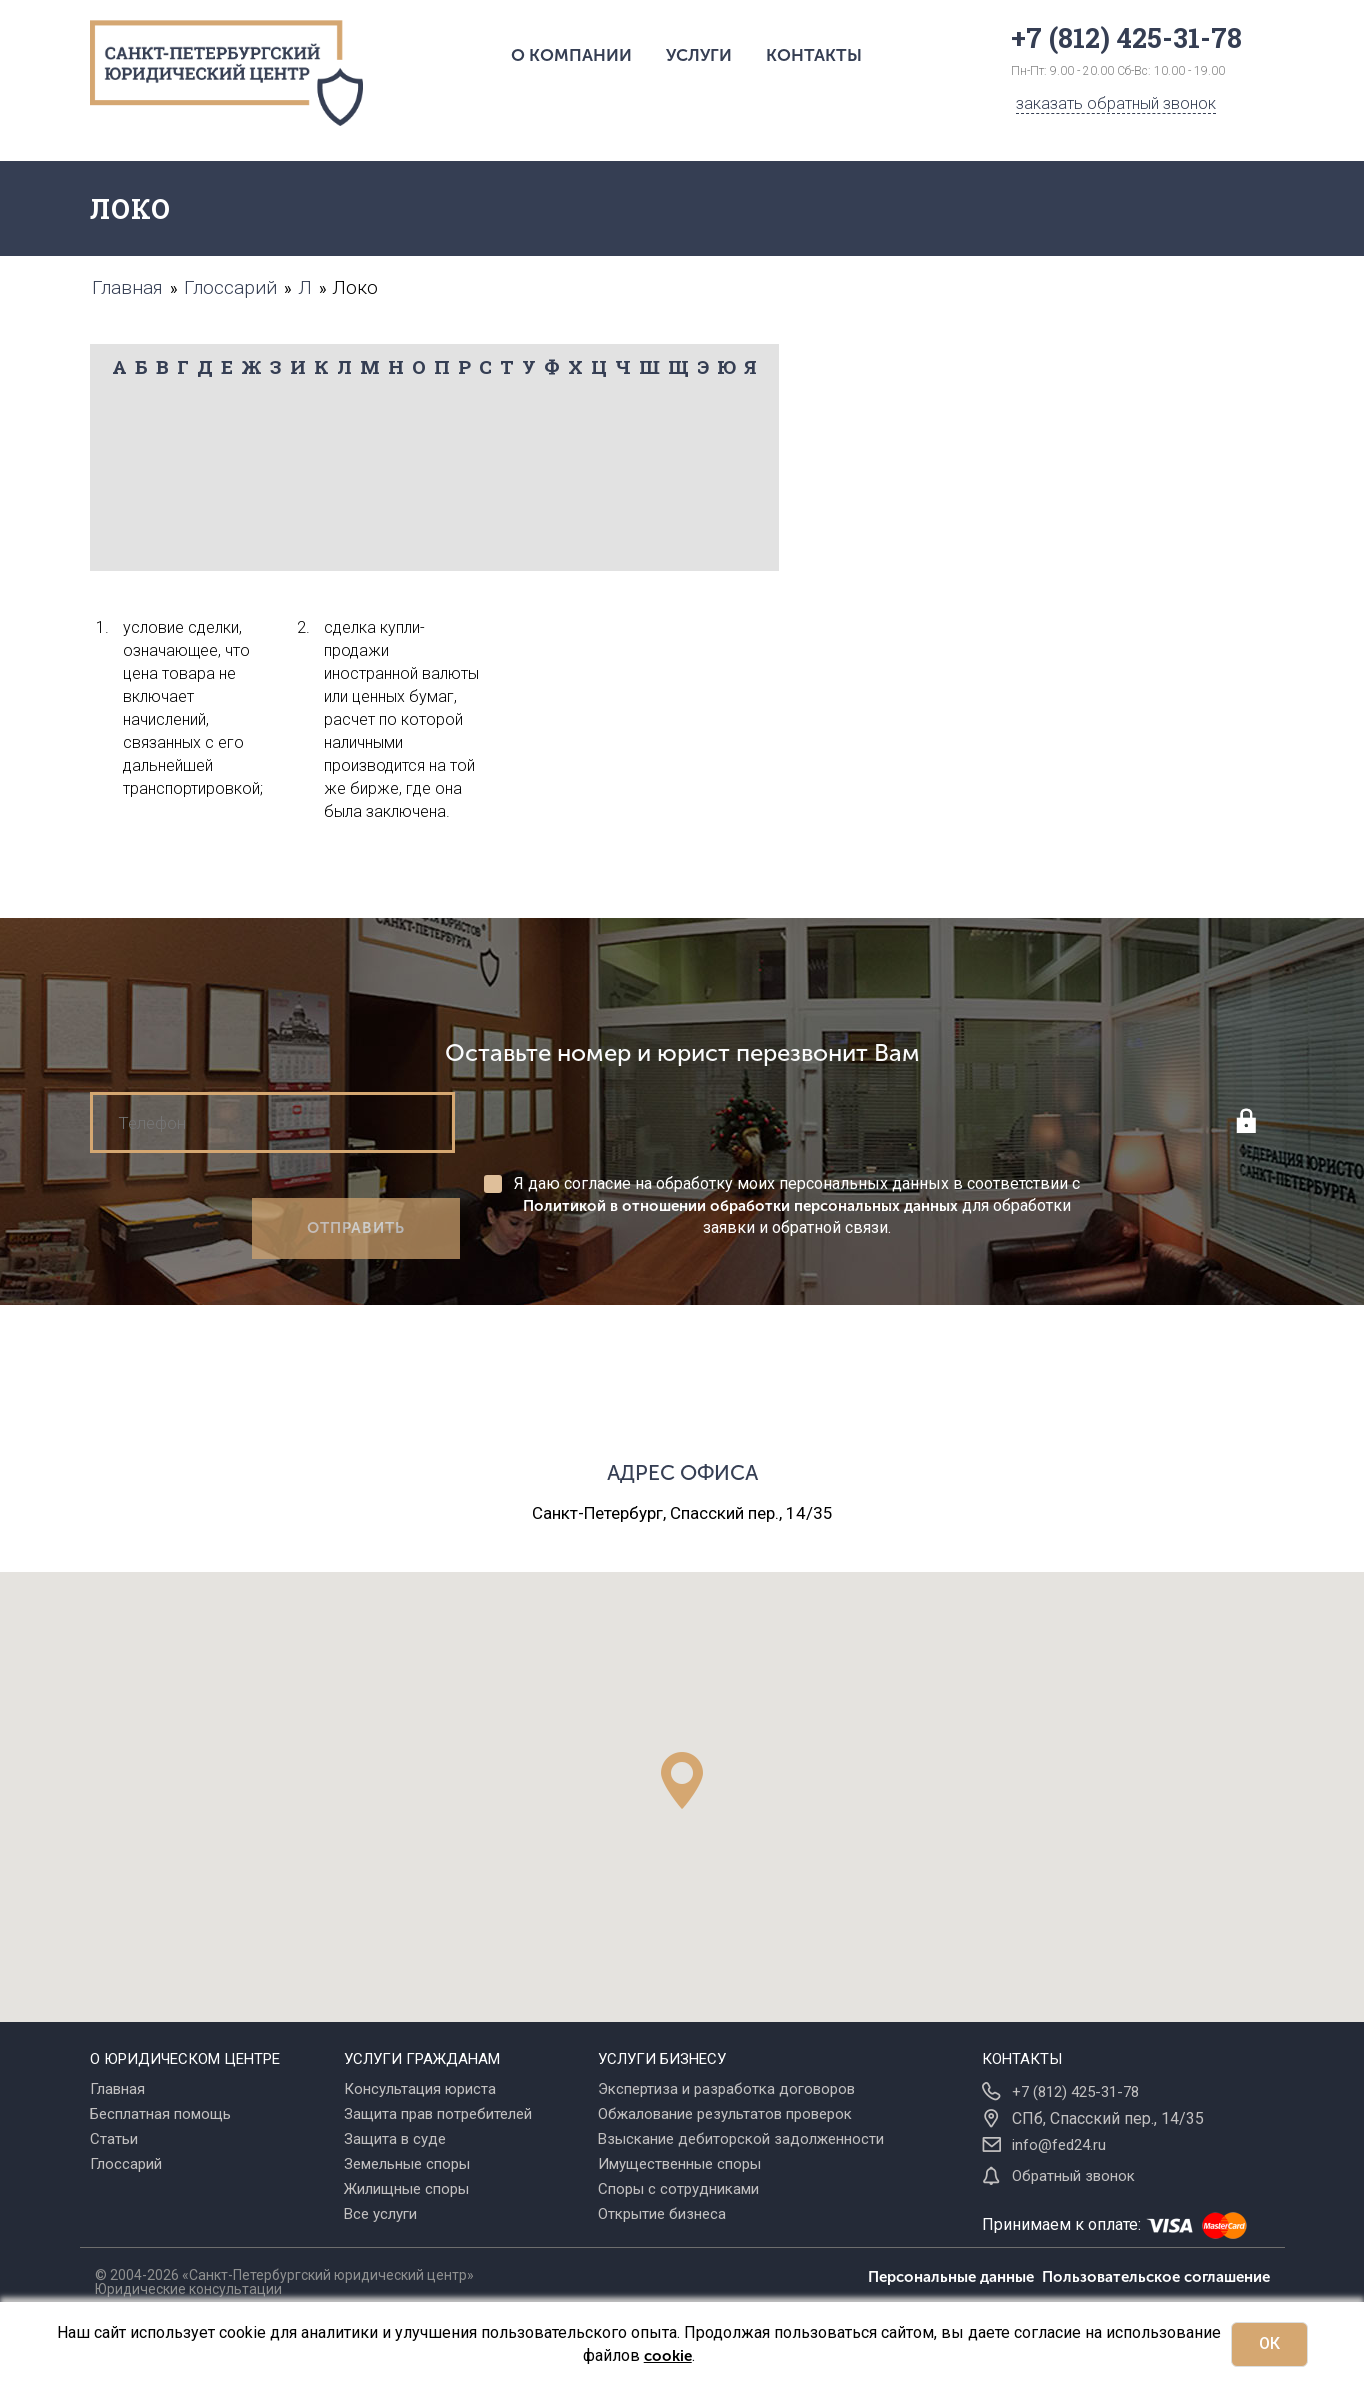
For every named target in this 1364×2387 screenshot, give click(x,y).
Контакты (814, 55)
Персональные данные (955, 2277)
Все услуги (380, 2214)
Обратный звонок (1073, 2176)
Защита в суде (395, 2139)
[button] (682, 1780)
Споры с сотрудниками (678, 2189)
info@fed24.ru (1059, 2145)
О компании (571, 55)
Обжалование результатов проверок (725, 2114)
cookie (668, 2356)
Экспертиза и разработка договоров (726, 2089)
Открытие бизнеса (662, 2214)
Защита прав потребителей (438, 2114)
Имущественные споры (679, 2164)
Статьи (114, 2139)
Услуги (699, 55)
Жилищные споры (406, 2189)
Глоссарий (126, 2164)
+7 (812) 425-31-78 (1075, 2092)
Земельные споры (407, 2164)
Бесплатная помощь (160, 2114)
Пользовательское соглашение (1156, 2277)
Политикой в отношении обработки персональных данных (740, 1206)
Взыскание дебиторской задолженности (741, 2139)
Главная (117, 2089)
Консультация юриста (420, 2089)
